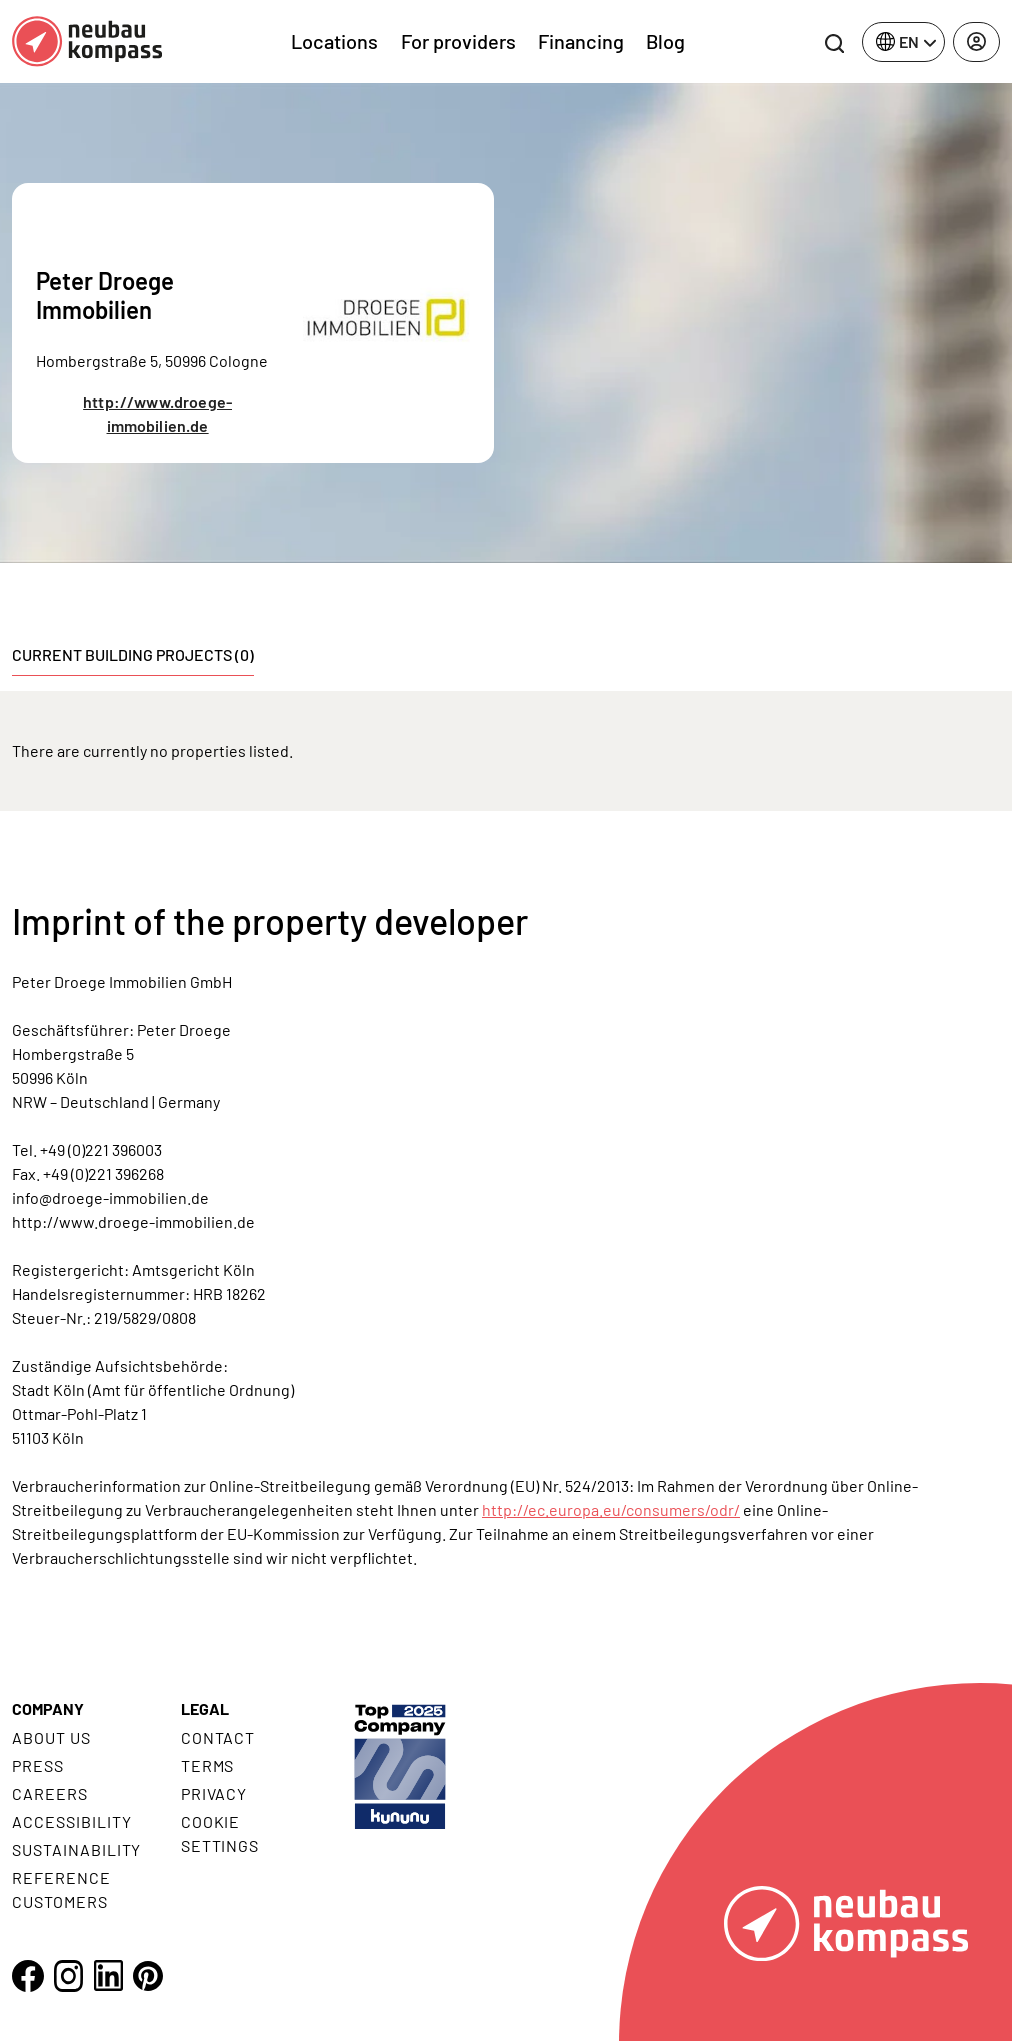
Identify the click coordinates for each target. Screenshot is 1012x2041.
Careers (50, 1793)
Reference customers (61, 1889)
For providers (458, 41)
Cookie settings (220, 1833)
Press (38, 1765)
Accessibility (71, 1821)
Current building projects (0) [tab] (133, 654)
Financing (581, 41)
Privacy (214, 1793)
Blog (665, 41)
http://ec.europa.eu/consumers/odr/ (611, 1509)
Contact (218, 1737)
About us (51, 1737)
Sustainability (76, 1849)
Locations (334, 41)
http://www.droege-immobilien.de (157, 413)
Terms (208, 1765)
